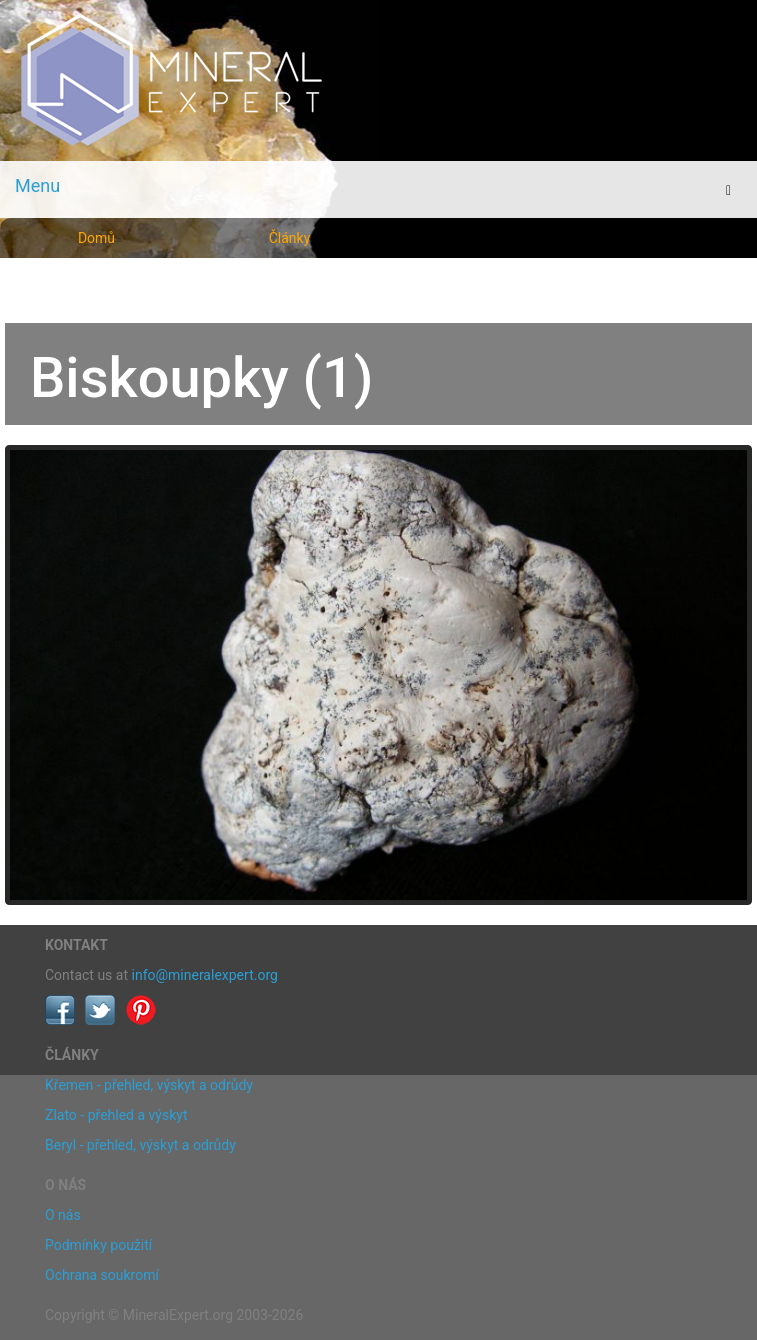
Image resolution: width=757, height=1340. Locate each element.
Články (290, 238)
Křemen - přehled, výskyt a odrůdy (149, 1085)
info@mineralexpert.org (205, 975)
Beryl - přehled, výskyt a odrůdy (140, 1145)
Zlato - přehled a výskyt (116, 1115)
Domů (96, 238)
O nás (63, 1215)
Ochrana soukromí (102, 1275)
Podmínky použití (98, 1245)
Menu (37, 185)
